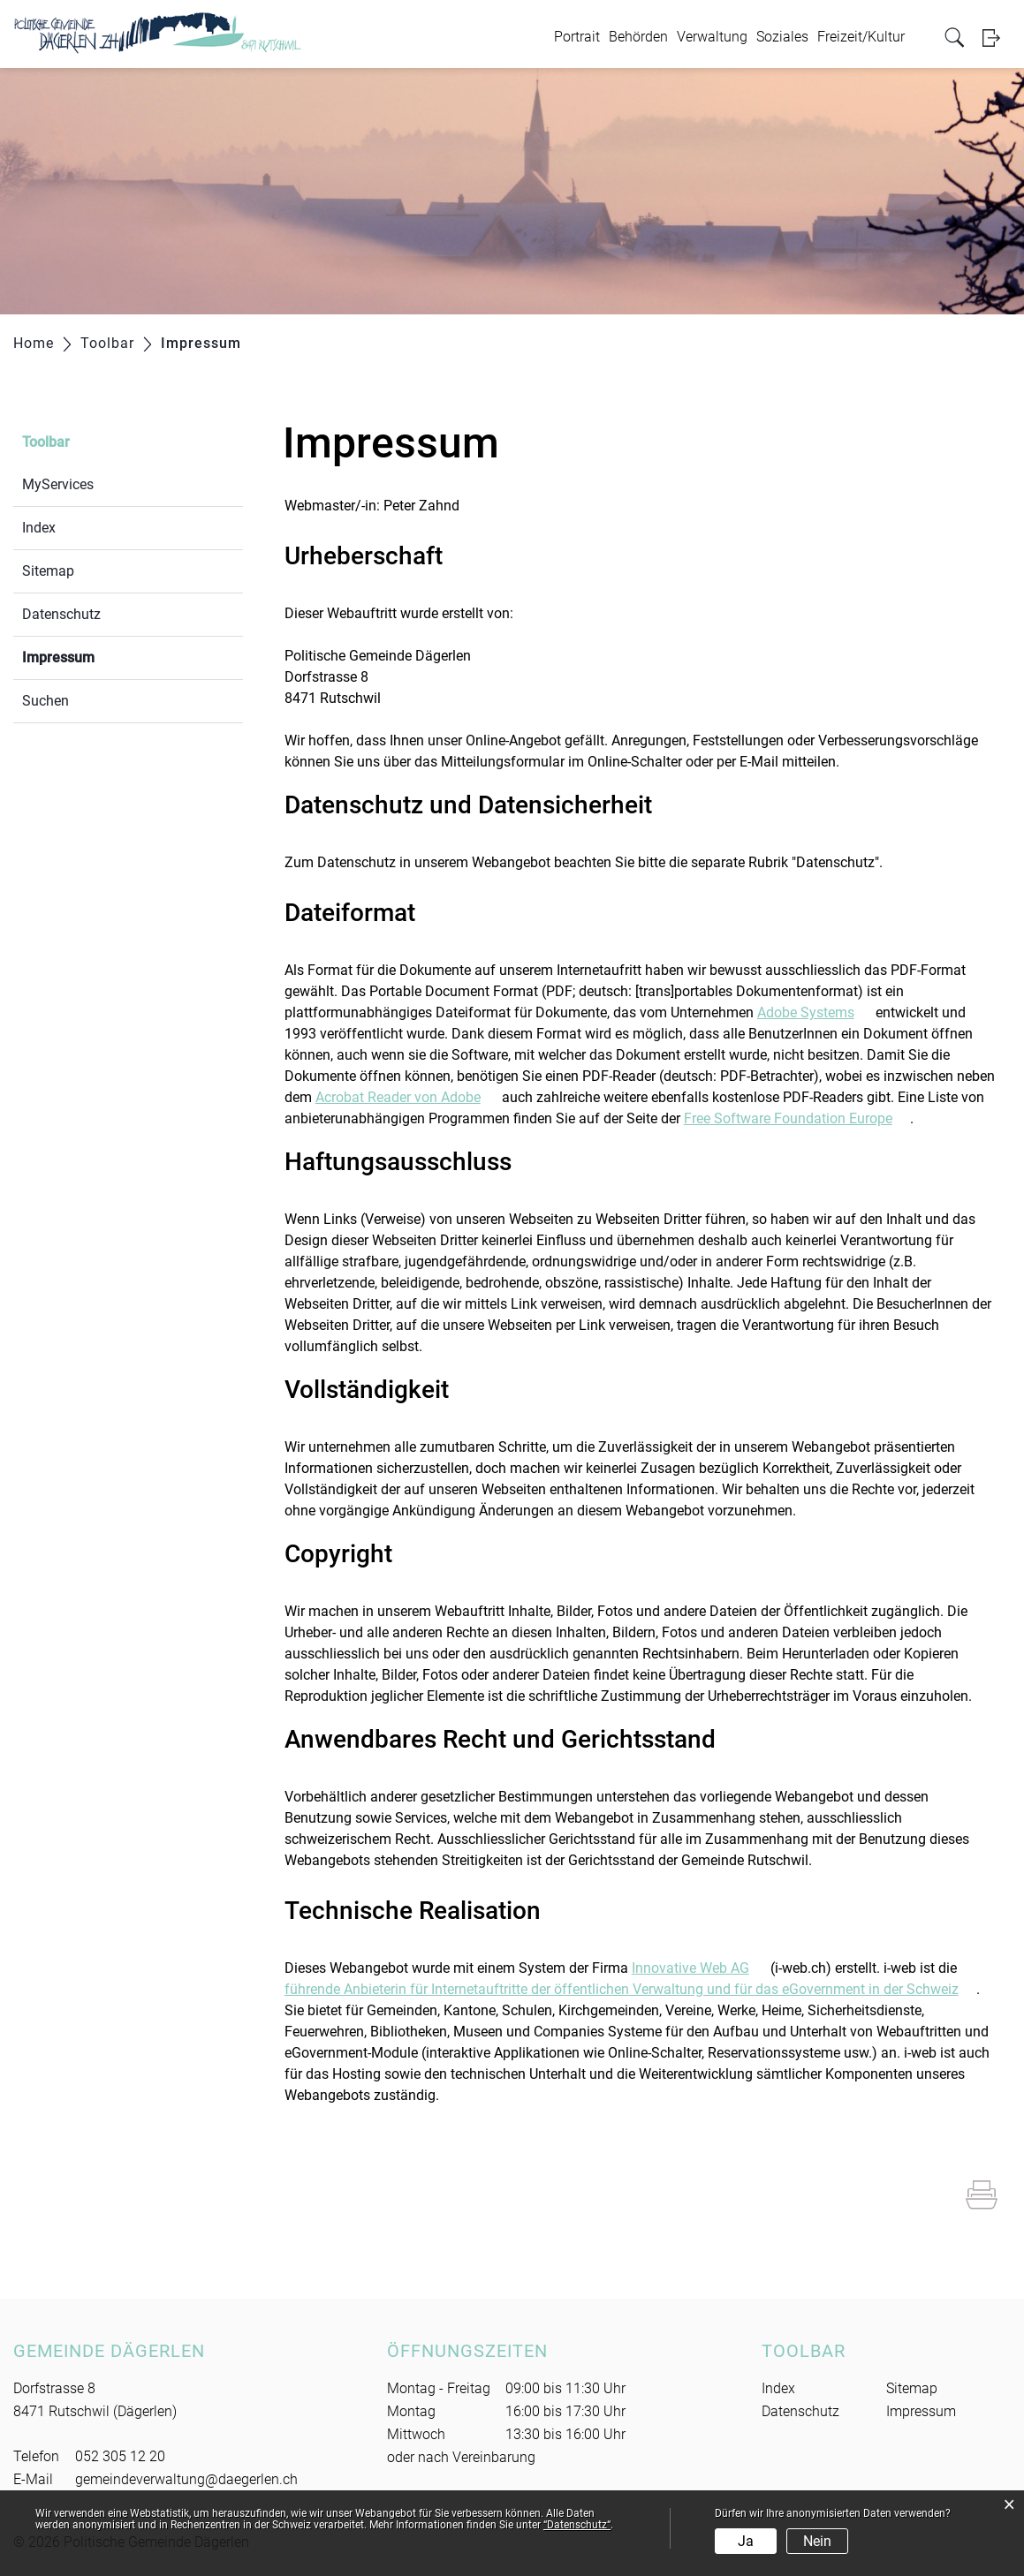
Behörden (638, 36)
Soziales (782, 36)
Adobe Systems (814, 1012)
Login (996, 37)
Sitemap (48, 571)
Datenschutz (61, 614)
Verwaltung (712, 36)
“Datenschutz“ (577, 2525)
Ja (746, 2541)
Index (39, 527)
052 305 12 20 (120, 2456)
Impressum (100, 656)
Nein (817, 2541)
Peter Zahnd (421, 505)
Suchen (45, 700)
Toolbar (46, 442)
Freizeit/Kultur (861, 36)
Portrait (577, 36)
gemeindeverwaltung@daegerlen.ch (186, 2479)
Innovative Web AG (699, 1968)
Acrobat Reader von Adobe (406, 1097)
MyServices (58, 484)
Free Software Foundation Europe (797, 1118)
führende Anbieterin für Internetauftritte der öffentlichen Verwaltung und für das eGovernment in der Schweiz (630, 1989)
